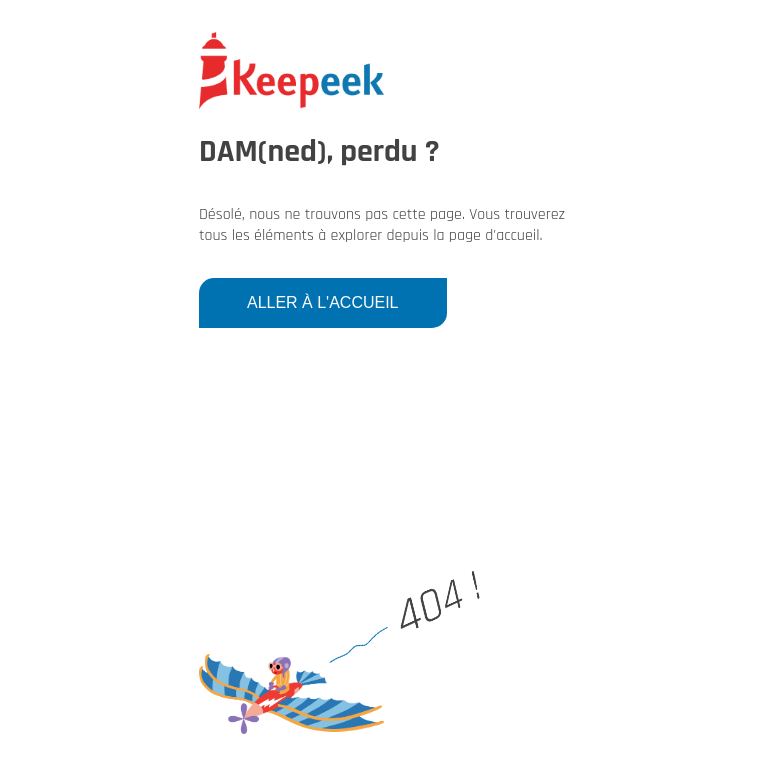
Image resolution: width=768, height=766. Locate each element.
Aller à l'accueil (323, 302)
